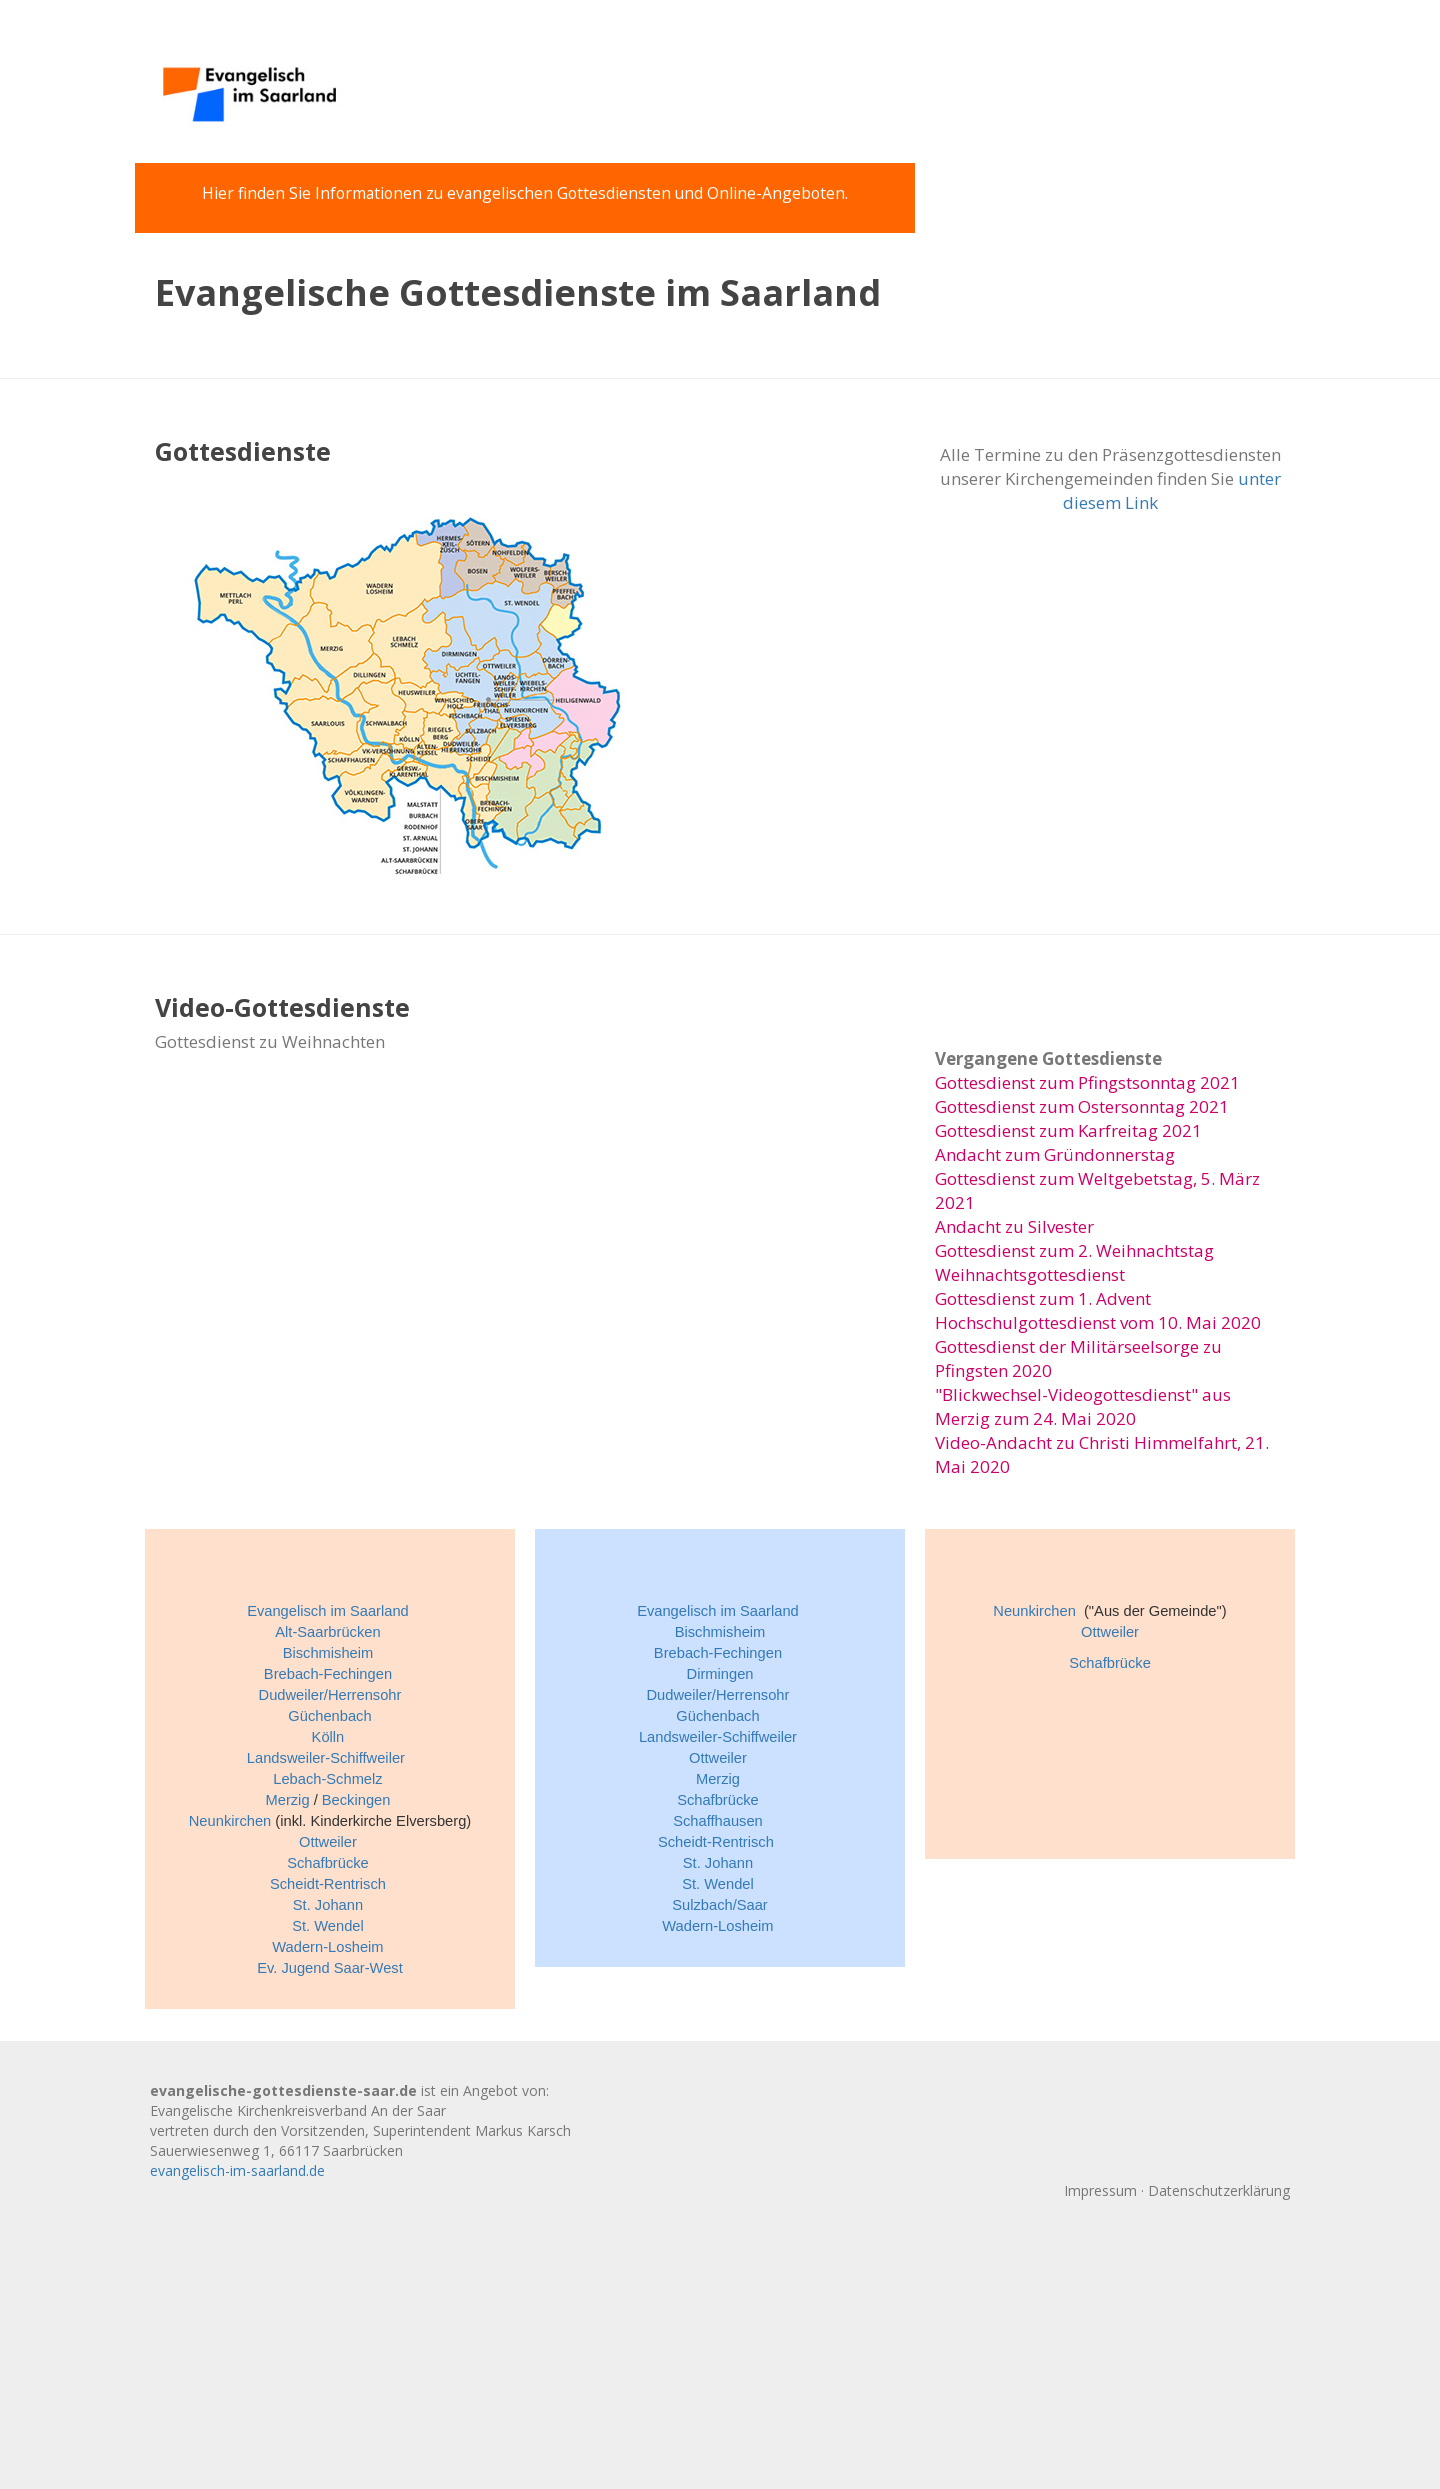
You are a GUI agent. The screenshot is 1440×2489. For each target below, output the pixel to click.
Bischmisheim (328, 1653)
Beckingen (356, 1800)
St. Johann (328, 1905)
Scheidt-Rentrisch (328, 1884)
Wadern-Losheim (327, 1947)
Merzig (287, 1800)
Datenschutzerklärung (1219, 2190)
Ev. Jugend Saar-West (330, 1968)
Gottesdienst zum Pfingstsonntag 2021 (1087, 1082)
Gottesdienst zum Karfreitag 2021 (1068, 1130)
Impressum (1100, 2190)
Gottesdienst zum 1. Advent (1043, 1298)
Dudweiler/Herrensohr (330, 1695)
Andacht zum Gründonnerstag (1055, 1154)
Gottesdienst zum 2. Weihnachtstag (1074, 1250)
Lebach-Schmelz (327, 1779)
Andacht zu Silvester (1014, 1226)
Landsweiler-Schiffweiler (326, 1758)
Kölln (328, 1737)
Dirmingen (720, 1674)
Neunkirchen (230, 1821)
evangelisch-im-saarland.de (237, 2170)
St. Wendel (328, 1926)
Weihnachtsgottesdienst (1030, 1274)
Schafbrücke (328, 1863)
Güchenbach (329, 1716)
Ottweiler (328, 1842)
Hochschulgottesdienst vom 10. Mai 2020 (1098, 1322)
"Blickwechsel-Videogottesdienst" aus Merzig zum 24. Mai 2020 (1083, 1406)
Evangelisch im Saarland (328, 1611)
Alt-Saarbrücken (327, 1632)
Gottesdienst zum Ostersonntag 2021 (1082, 1106)
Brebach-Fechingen (328, 1674)
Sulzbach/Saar (720, 1905)
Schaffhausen (718, 1821)
